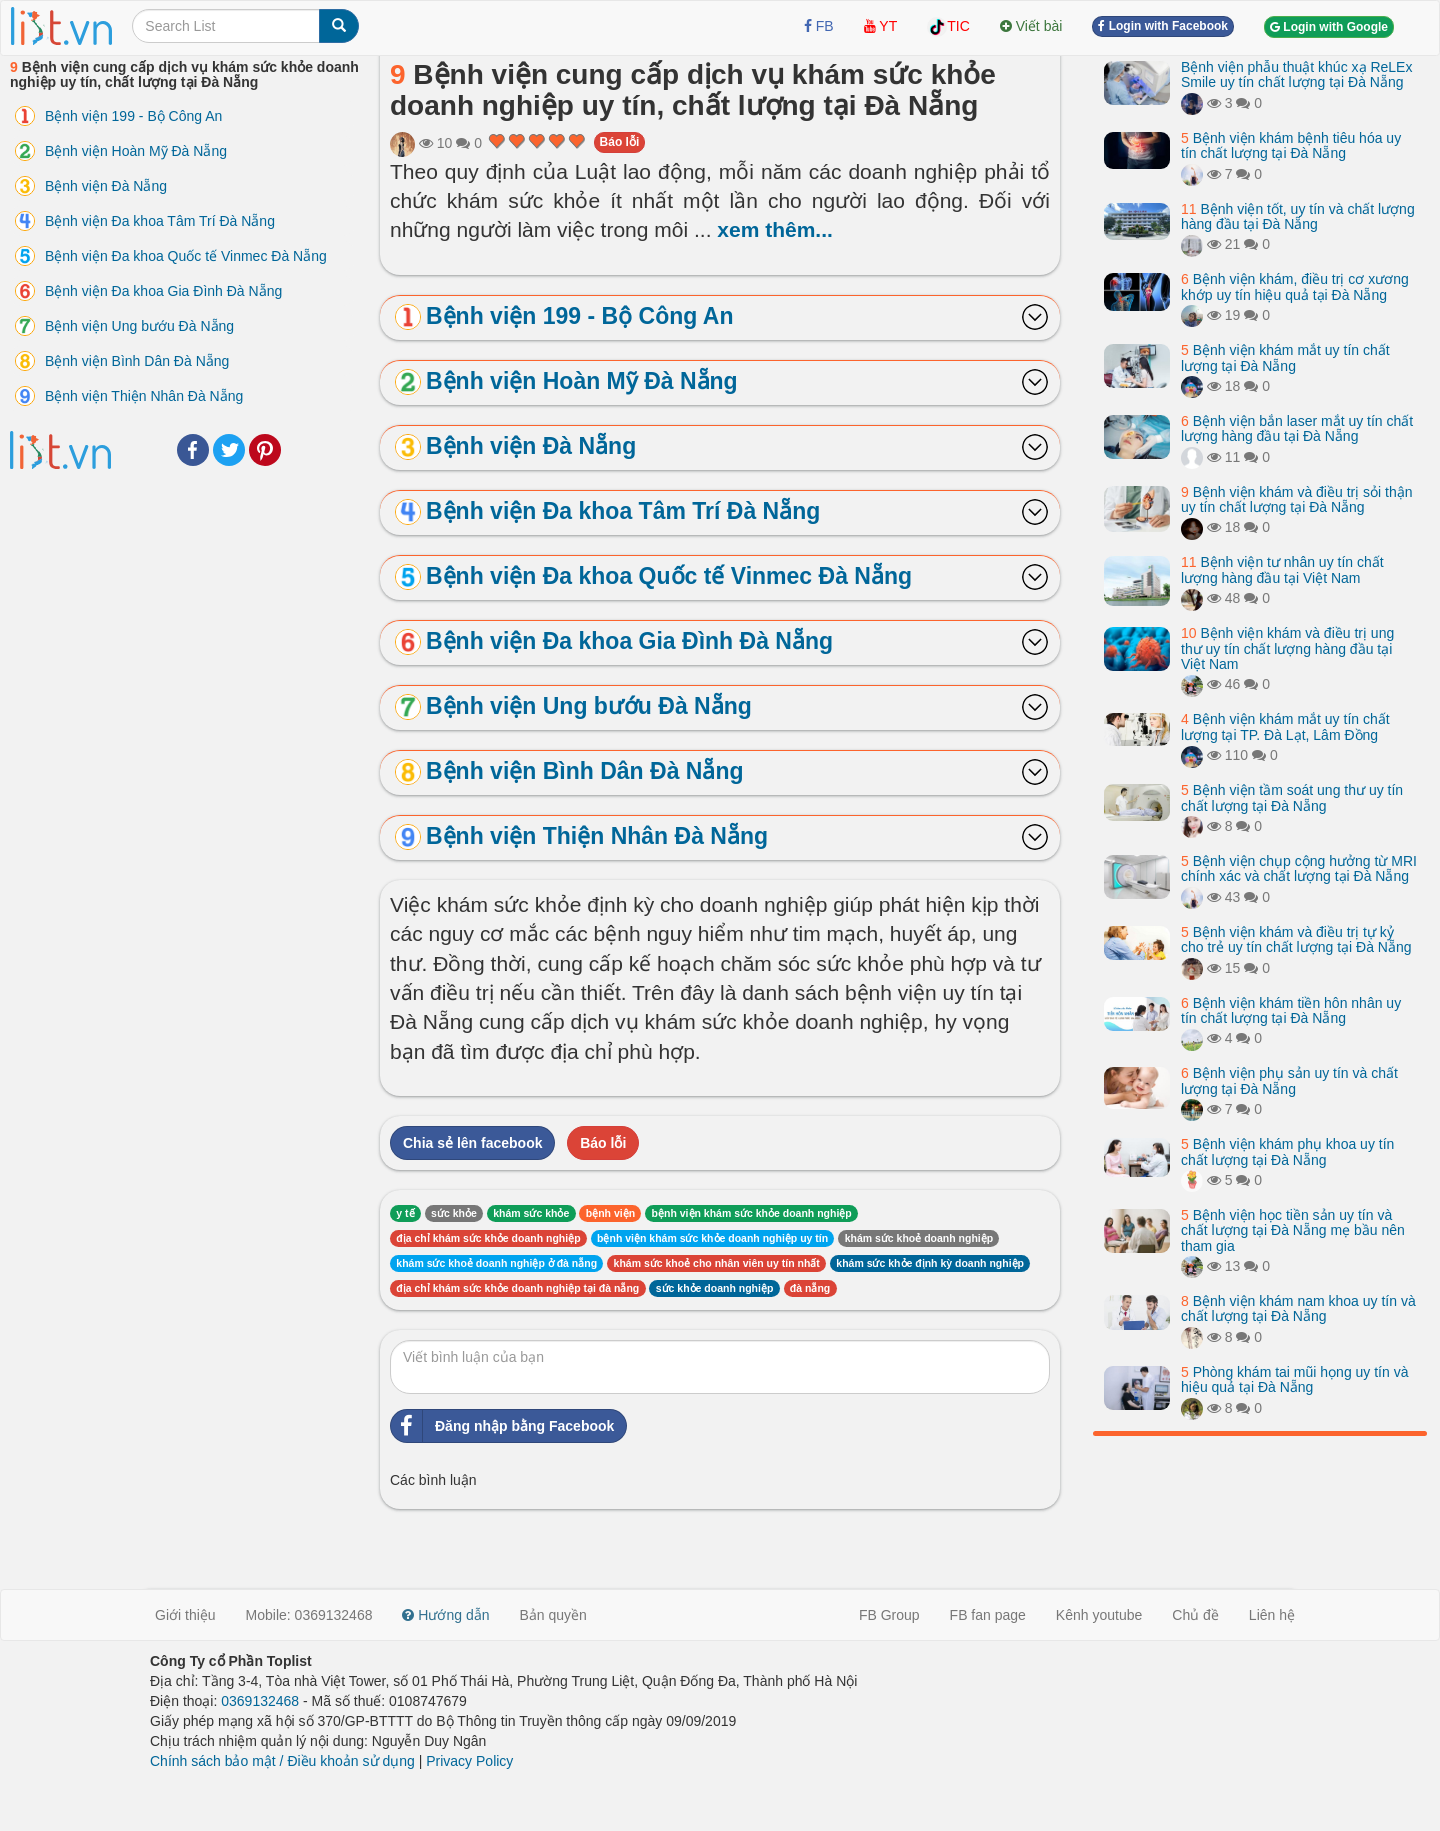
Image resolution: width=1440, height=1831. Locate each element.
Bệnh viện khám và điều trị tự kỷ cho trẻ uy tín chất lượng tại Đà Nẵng (1296, 939)
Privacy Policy (469, 1761)
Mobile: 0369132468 (309, 1615)
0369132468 (260, 1701)
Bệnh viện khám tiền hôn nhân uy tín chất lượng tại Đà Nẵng (1291, 1010)
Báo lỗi (620, 142)
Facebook (193, 450)
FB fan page (988, 1615)
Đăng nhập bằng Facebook (502, 1426)
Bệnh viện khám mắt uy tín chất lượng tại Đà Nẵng (1285, 357)
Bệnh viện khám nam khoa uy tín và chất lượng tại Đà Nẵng (1298, 1308)
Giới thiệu (185, 1615)
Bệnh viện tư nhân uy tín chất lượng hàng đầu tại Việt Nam (1282, 569)
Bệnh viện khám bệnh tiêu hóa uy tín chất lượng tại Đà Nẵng (1291, 145)
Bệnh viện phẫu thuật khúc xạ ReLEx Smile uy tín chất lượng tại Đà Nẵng (1296, 74)
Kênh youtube (1099, 1615)
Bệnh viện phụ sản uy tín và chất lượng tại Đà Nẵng (1289, 1080)
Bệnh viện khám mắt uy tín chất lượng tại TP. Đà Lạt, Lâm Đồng (1285, 726)
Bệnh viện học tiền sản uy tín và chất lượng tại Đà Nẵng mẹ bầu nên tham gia (1293, 1230)
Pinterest (265, 450)
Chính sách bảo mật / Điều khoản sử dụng (282, 1761)
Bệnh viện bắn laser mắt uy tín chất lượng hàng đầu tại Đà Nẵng (1297, 428)
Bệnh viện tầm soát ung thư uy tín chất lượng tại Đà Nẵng (1292, 797)
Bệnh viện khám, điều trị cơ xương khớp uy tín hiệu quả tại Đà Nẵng (1295, 286)
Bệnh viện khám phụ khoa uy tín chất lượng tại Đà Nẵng (1287, 1151)
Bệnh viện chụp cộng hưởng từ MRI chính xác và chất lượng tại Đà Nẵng (1299, 868)
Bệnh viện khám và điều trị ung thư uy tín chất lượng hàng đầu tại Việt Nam (1287, 648)
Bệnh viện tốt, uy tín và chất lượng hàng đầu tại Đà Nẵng (1298, 216)
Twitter (229, 450)
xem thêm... (775, 229)
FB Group (889, 1615)
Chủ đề (1195, 1615)
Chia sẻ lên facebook (472, 1143)
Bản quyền (553, 1615)
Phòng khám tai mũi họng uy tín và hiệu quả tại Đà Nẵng (1294, 1379)
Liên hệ (1272, 1615)
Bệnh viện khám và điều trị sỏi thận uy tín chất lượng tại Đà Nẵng (1297, 499)
